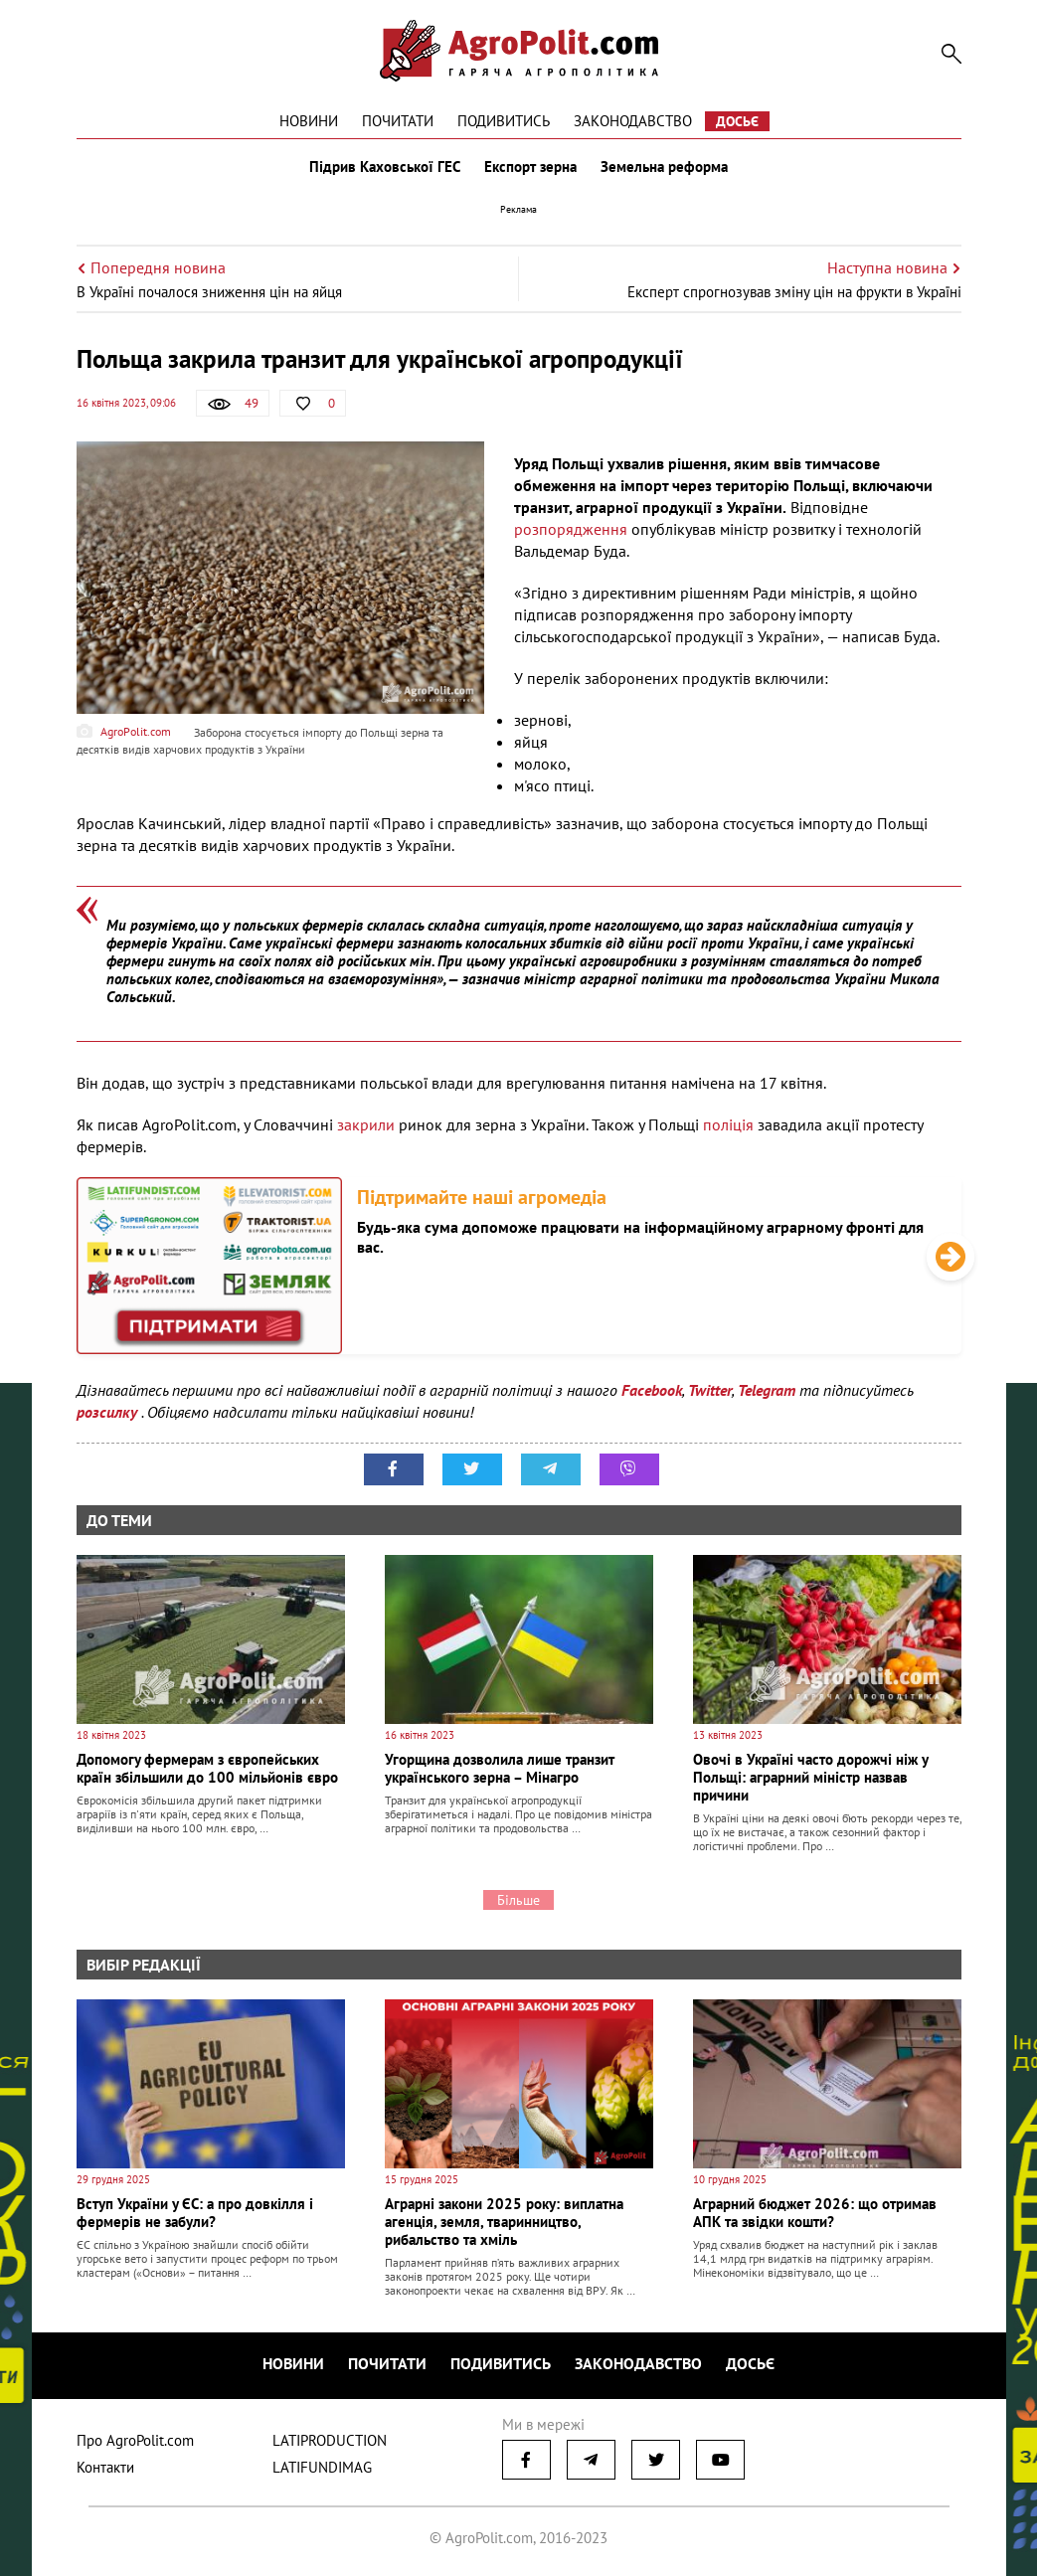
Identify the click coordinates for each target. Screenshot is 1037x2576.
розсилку (109, 1412)
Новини (308, 120)
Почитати (397, 120)
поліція (730, 1124)
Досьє (737, 121)
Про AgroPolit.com (135, 2440)
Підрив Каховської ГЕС (384, 167)
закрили (368, 1124)
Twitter (710, 1390)
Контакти (105, 2467)
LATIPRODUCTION (329, 2440)
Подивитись (503, 120)
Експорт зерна (530, 167)
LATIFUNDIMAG (322, 2467)
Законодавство (633, 120)
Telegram (766, 1390)
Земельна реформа (664, 167)
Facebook (651, 1390)
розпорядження (572, 529)
